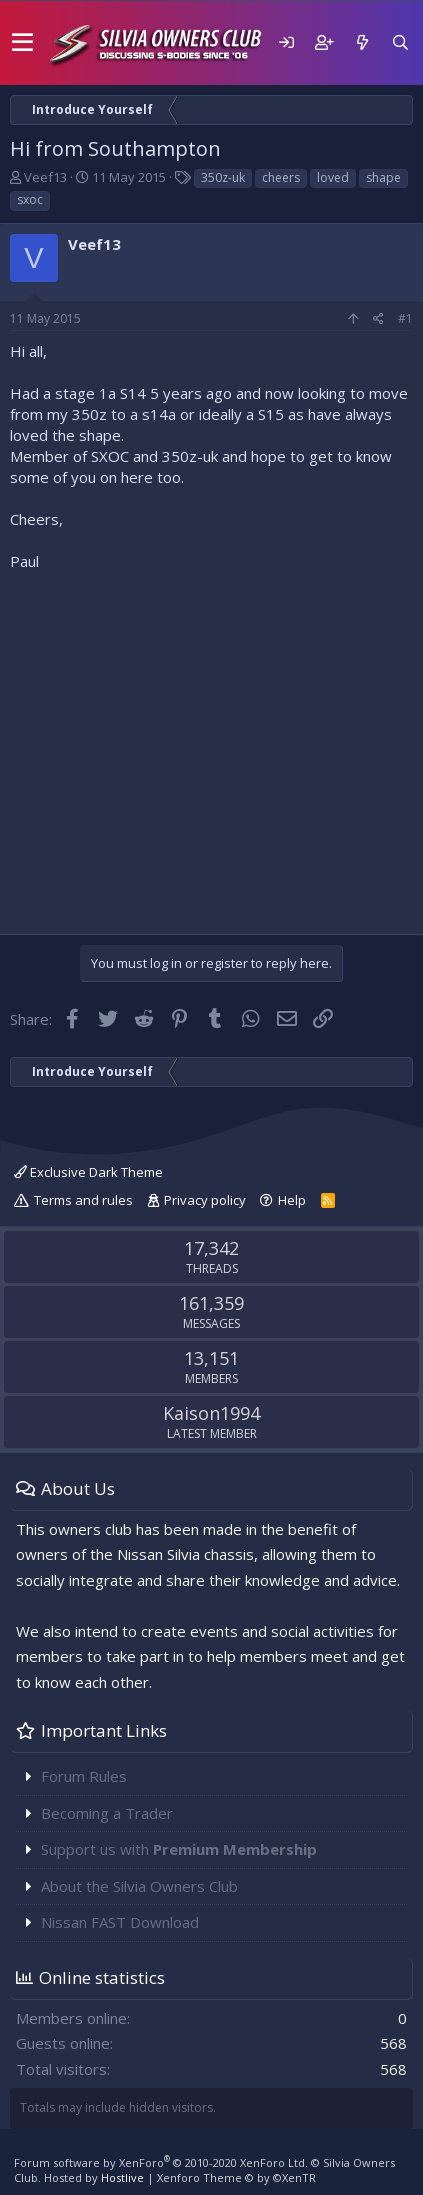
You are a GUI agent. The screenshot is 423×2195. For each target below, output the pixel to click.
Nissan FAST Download (120, 1922)
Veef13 (45, 177)
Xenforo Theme (236, 2177)
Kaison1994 (211, 1413)
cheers (281, 177)
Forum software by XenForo (161, 2162)
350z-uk (223, 177)
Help (292, 1200)
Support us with (179, 1849)
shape (383, 177)
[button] (22, 43)
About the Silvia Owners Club (139, 1886)
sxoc (30, 199)
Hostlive (122, 2177)
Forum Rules (84, 1776)
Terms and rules (83, 1200)
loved (333, 177)
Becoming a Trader (107, 1813)
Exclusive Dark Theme (88, 1172)
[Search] (400, 42)
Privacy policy (205, 1200)
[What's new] (362, 42)
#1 (405, 318)
